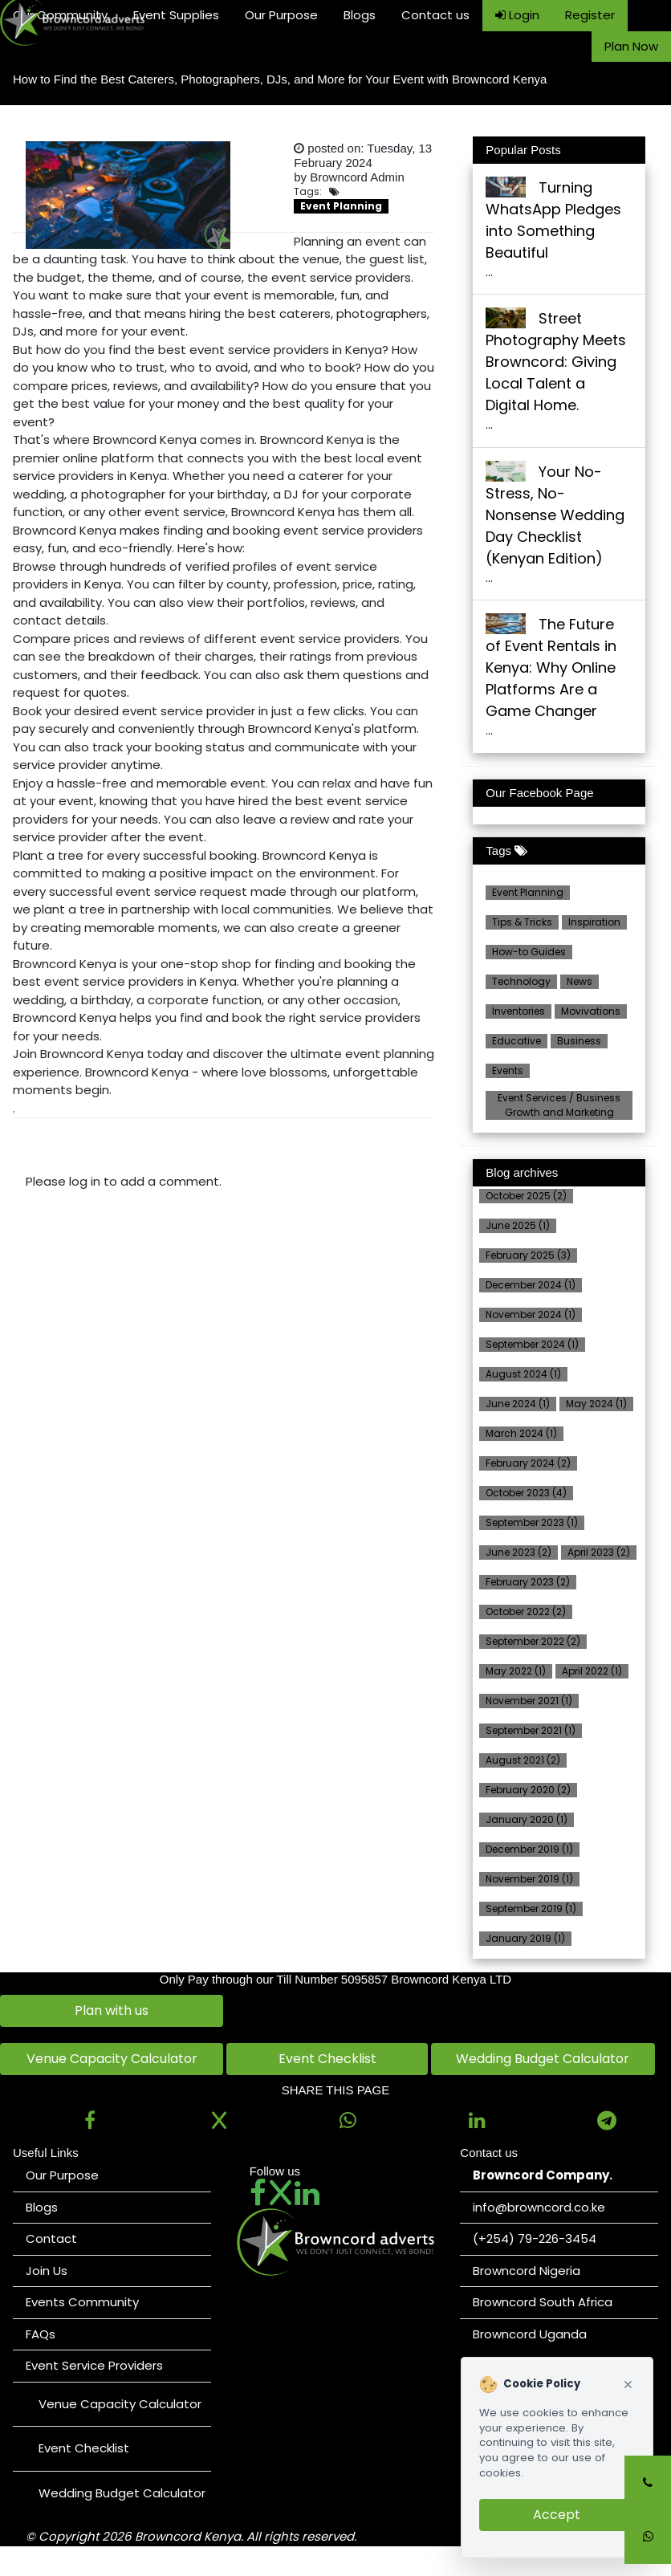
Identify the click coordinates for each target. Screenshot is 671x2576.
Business (579, 1041)
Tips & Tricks (522, 922)
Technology (521, 981)
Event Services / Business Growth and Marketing (559, 1105)
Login (517, 14)
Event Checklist (327, 2058)
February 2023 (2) (528, 1582)
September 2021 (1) (530, 1730)
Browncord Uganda (530, 2334)
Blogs (360, 14)
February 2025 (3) (528, 1255)
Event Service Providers (94, 2365)
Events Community (82, 2301)
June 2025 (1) (518, 1225)
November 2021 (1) (529, 1700)
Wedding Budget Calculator (542, 2058)
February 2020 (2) (528, 1790)
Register (590, 14)
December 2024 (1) (530, 1285)
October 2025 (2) (526, 1196)
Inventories (518, 1011)
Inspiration (594, 922)
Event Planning (527, 892)
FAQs (40, 2334)
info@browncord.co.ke (539, 2207)
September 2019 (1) (531, 1908)
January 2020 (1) (526, 1819)
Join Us (46, 2270)
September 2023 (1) (532, 1522)
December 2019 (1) (529, 1849)
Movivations (590, 1011)
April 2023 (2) (598, 1552)
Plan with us (111, 2010)
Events (507, 1070)
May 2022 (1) (516, 1671)
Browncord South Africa (542, 2301)
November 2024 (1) (530, 1314)
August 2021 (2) (523, 1760)
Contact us (435, 14)
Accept (556, 2514)
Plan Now (631, 46)
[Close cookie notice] (628, 2385)
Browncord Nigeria (526, 2270)
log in (84, 1181)
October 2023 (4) (526, 1493)
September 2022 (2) (533, 1641)
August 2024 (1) (523, 1374)
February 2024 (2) (528, 1463)
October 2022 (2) (526, 1611)
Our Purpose (281, 14)
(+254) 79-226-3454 (534, 2238)
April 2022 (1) (592, 1671)
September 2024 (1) (532, 1344)
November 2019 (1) (529, 1879)
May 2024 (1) (596, 1403)
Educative (516, 1041)
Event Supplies (176, 14)
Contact (51, 2238)
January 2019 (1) (525, 1938)
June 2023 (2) (518, 1552)
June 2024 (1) (518, 1403)
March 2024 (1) (521, 1433)
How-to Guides (529, 951)
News (579, 981)
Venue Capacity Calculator (111, 2058)
